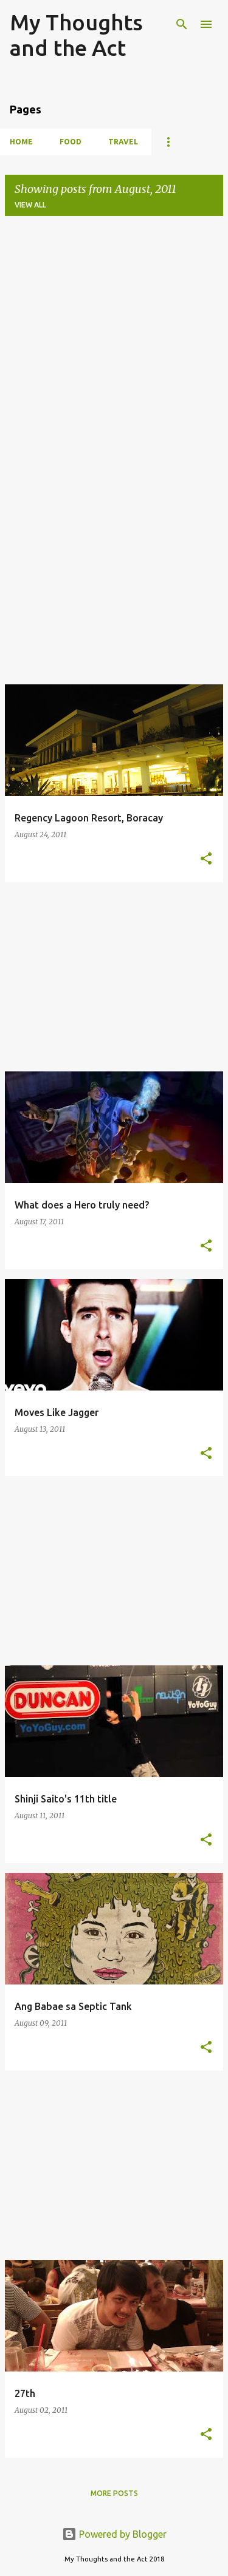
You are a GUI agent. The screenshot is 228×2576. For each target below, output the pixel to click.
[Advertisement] (114, 339)
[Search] (181, 24)
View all (30, 205)
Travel (123, 142)
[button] (206, 859)
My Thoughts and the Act (76, 35)
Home (21, 142)
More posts (114, 2493)
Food (70, 142)
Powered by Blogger (114, 2534)
